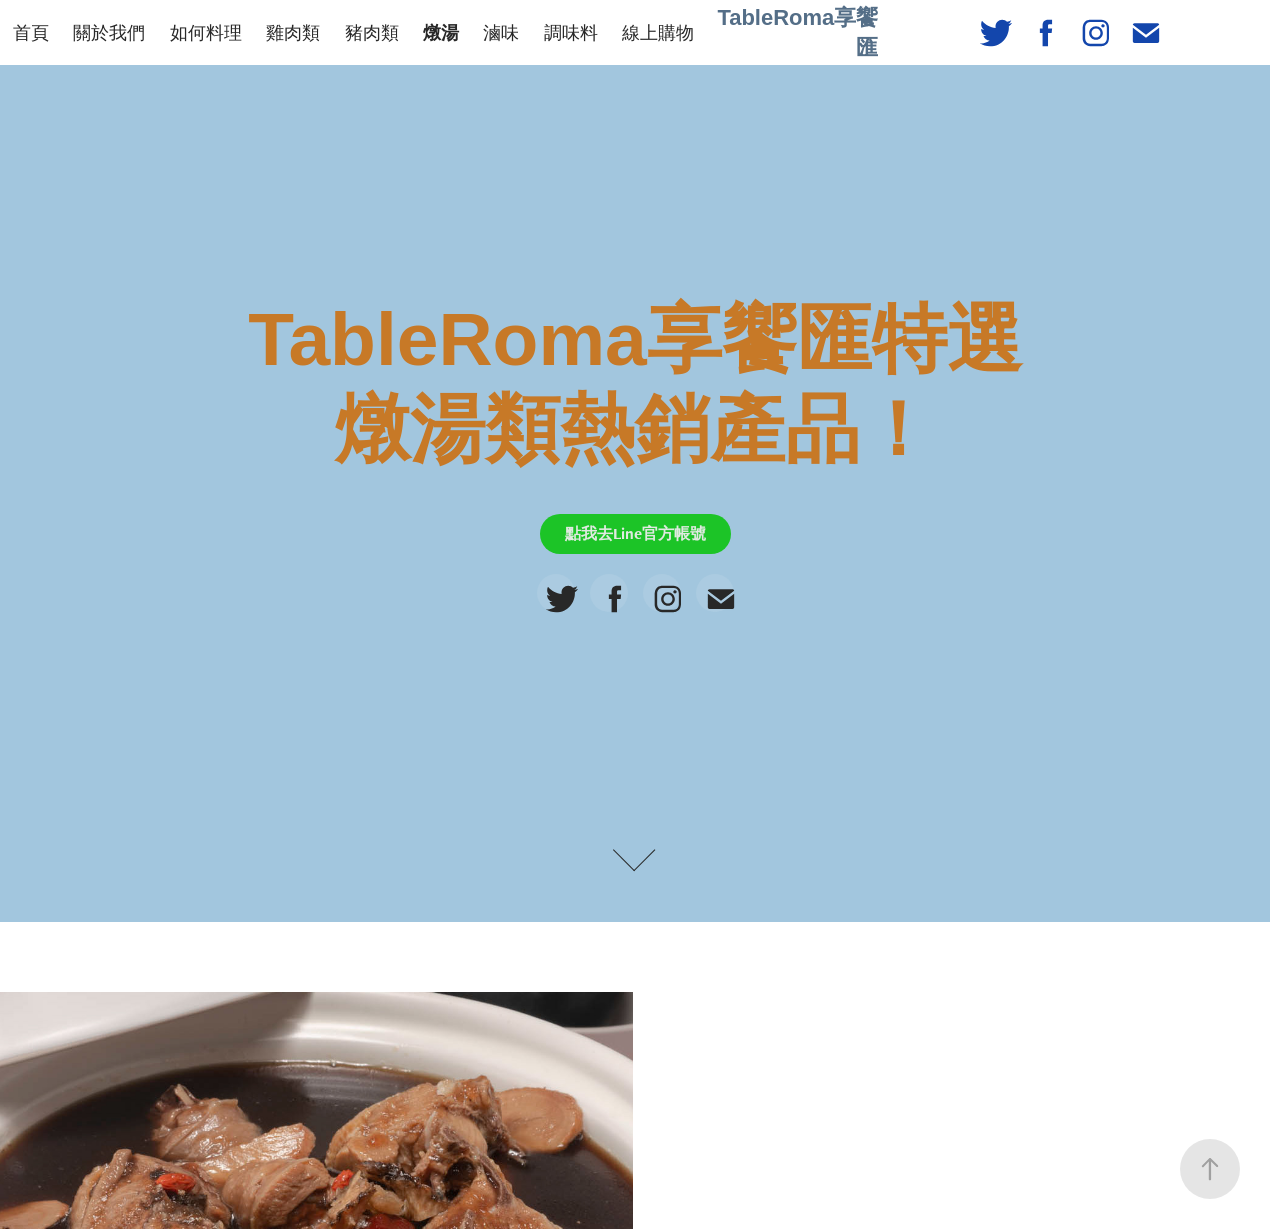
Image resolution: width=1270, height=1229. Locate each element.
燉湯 (441, 32)
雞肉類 (293, 32)
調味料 (571, 32)
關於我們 (109, 32)
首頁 (31, 32)
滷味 (501, 32)
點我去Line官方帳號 (635, 533)
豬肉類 (372, 32)
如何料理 (206, 32)
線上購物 (658, 32)
